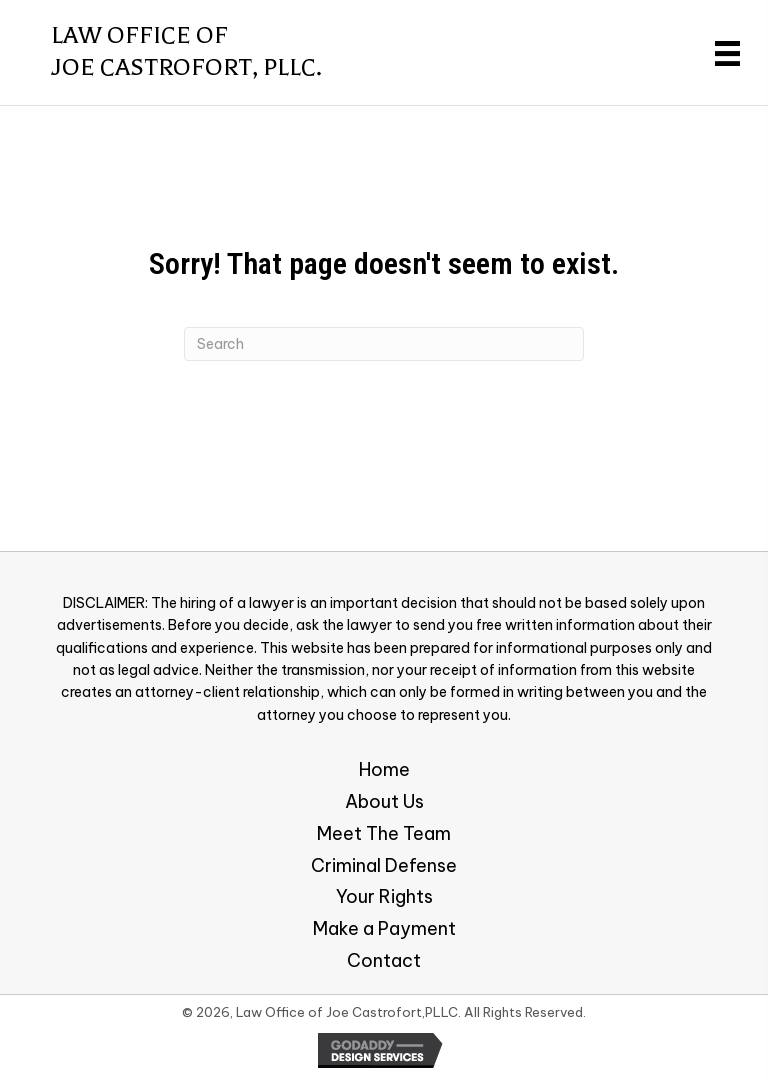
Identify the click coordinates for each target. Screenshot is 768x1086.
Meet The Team (384, 833)
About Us (384, 801)
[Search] (384, 344)
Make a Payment (384, 928)
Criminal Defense (384, 865)
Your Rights (384, 896)
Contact (384, 960)
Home (384, 769)
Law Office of (139, 35)
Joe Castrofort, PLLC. (186, 67)
